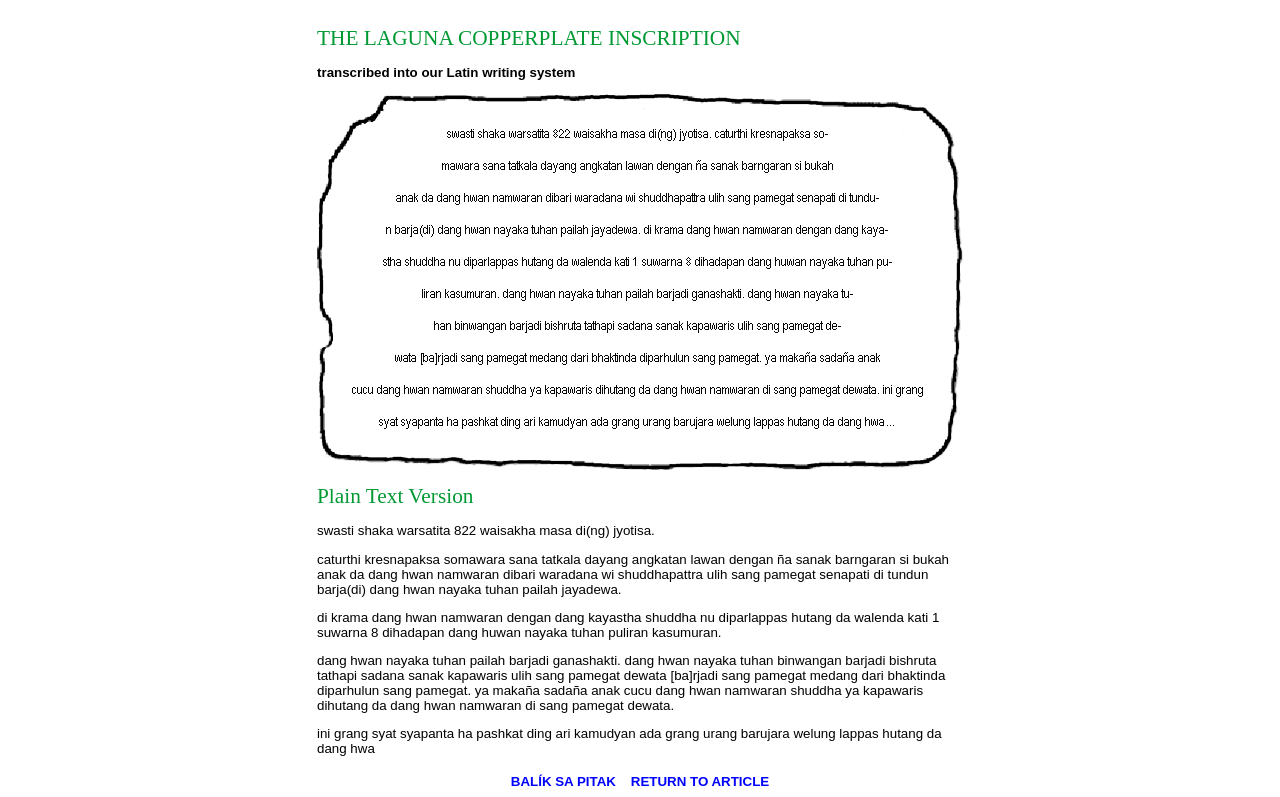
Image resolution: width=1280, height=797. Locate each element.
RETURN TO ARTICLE (700, 781)
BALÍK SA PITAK (563, 781)
